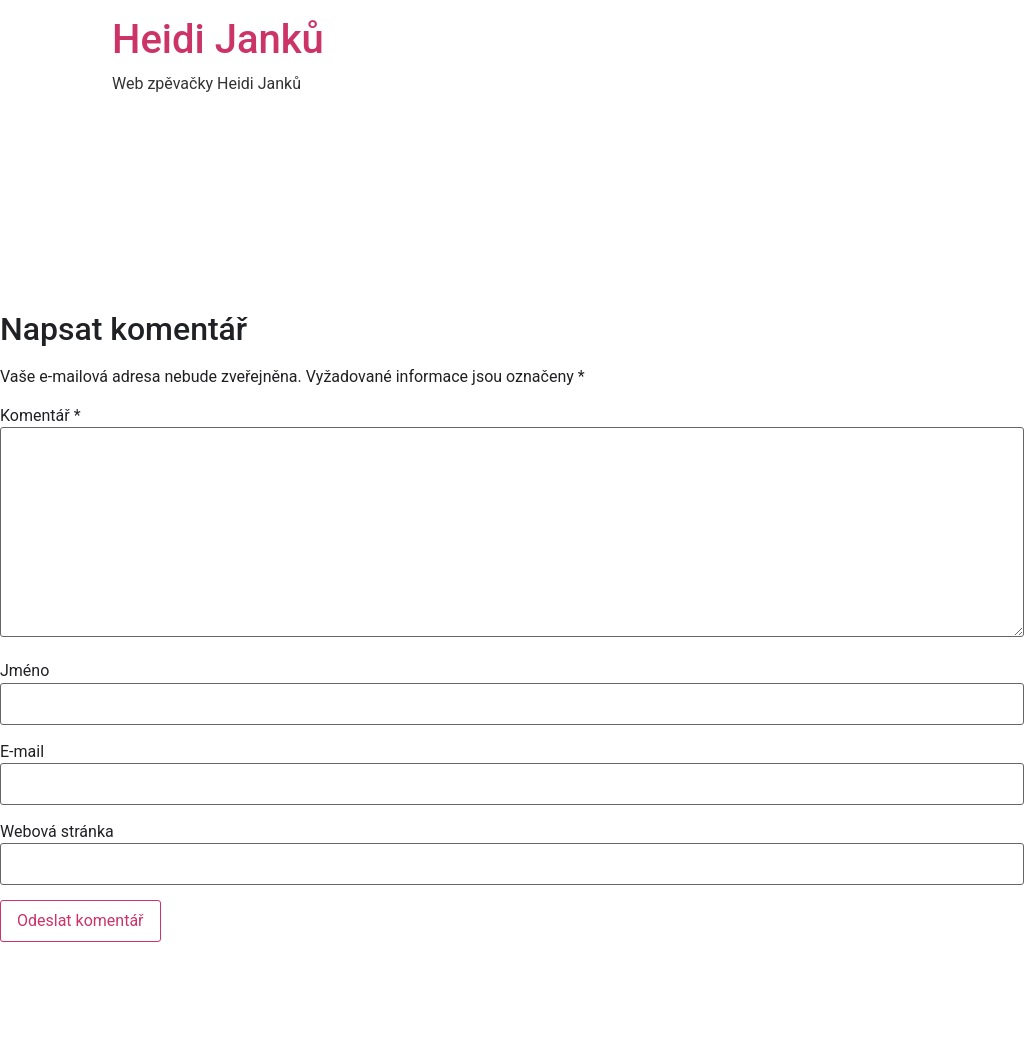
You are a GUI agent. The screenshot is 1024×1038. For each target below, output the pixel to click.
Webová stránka (57, 832)
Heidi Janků (218, 39)
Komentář (40, 416)
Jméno (24, 671)
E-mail (22, 752)
